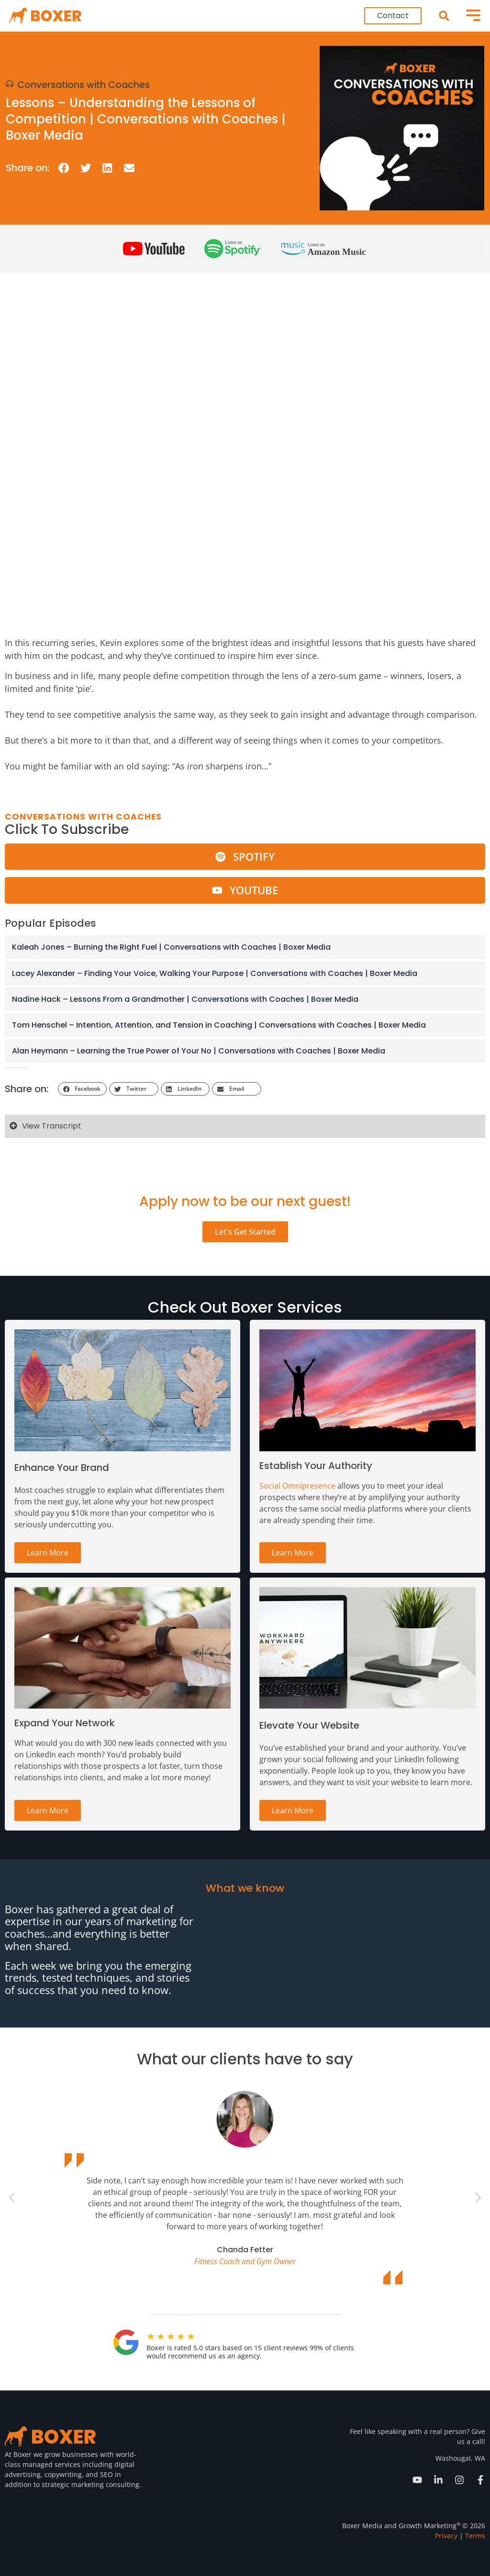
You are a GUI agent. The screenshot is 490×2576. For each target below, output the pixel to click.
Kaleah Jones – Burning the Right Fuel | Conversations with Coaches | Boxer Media (171, 947)
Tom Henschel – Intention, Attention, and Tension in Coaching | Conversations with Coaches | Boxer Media (219, 1024)
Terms (475, 2535)
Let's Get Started (245, 1232)
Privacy (446, 2535)
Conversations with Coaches (83, 84)
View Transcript (51, 1125)
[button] (444, 16)
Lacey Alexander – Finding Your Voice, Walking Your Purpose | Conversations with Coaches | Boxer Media (214, 973)
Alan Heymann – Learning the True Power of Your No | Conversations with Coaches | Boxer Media (198, 1050)
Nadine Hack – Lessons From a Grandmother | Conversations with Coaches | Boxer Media (185, 999)
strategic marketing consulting (90, 2484)
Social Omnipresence (297, 1485)
